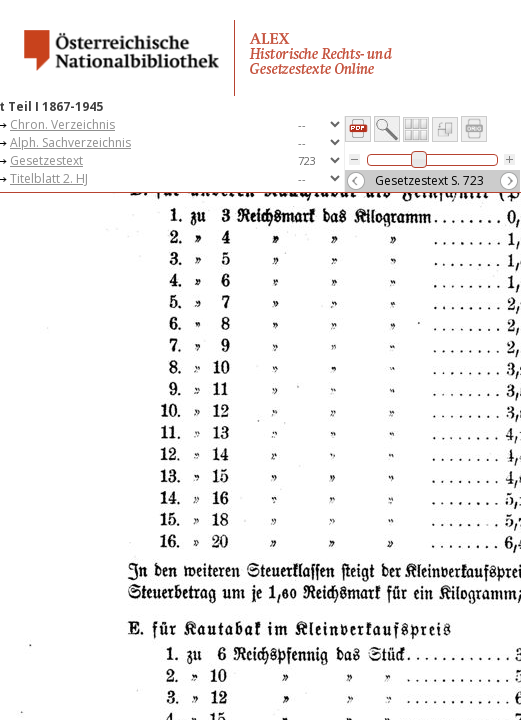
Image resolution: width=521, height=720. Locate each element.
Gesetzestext (46, 160)
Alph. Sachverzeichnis (70, 142)
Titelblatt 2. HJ (49, 178)
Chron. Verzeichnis (62, 124)
